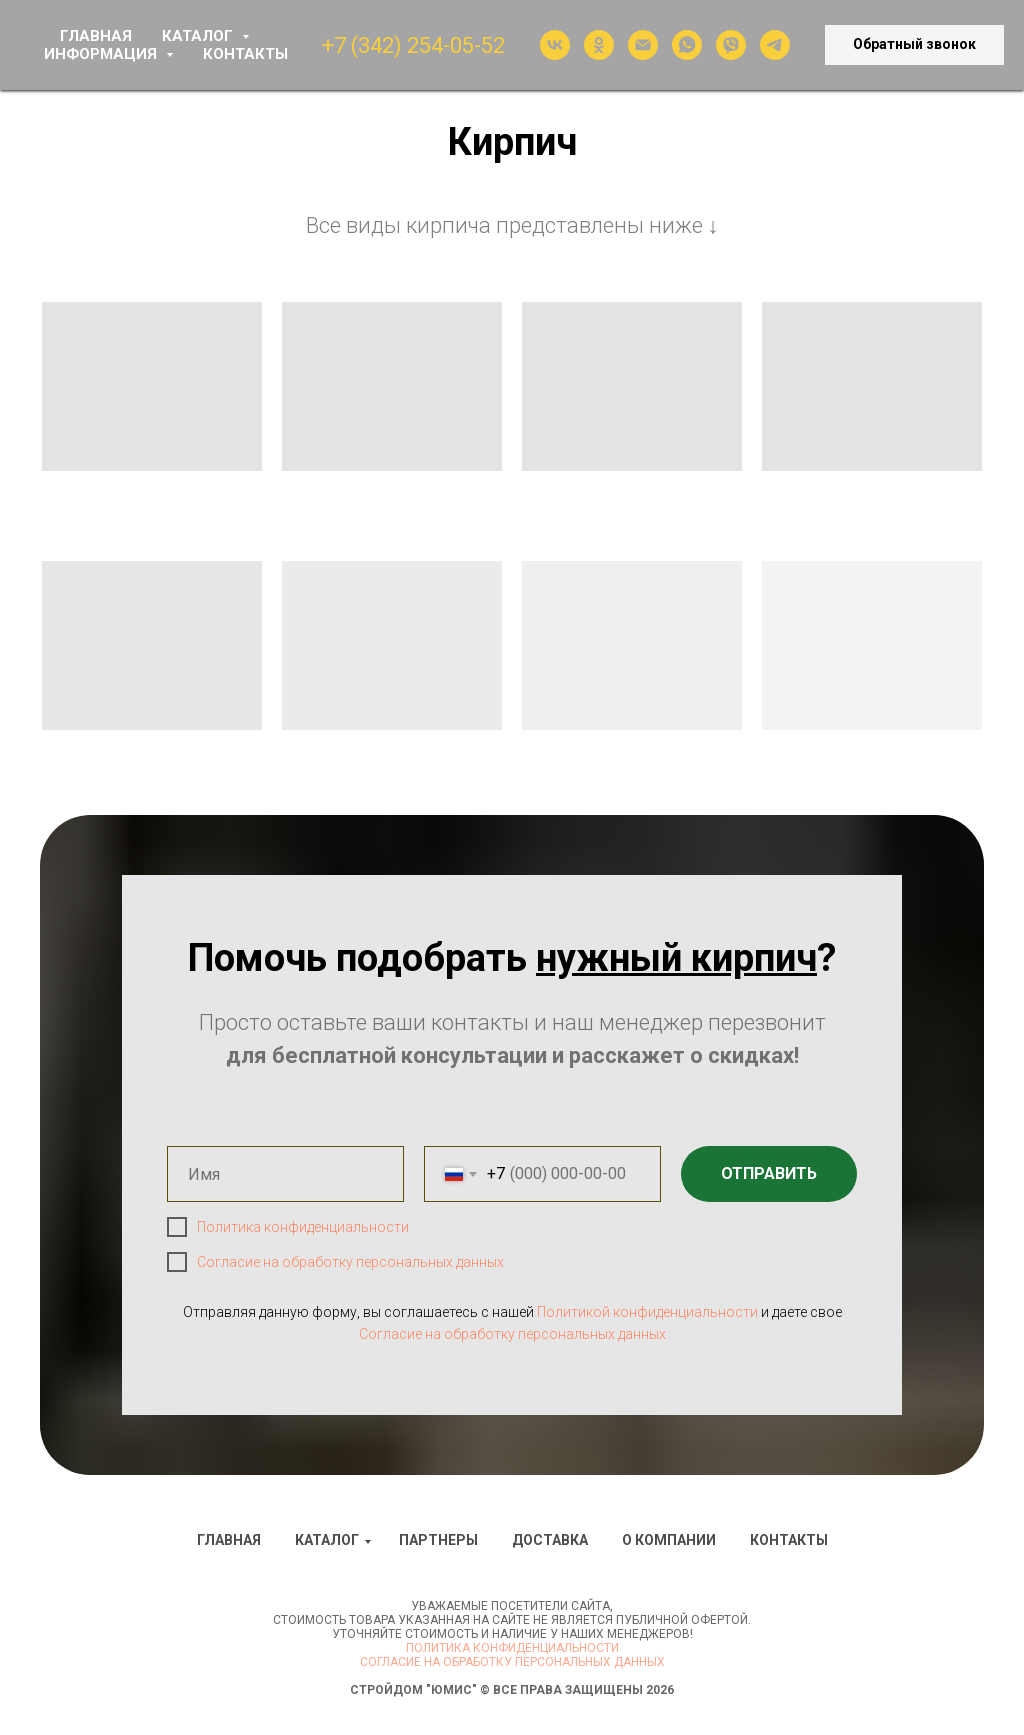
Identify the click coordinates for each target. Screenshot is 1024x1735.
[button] (914, 45)
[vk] (555, 45)
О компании (669, 1540)
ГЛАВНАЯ (96, 36)
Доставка (550, 1540)
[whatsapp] (687, 45)
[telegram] (775, 45)
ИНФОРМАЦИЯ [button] (102, 54)
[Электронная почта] (643, 45)
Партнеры (438, 1540)
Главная (229, 1540)
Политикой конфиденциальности (647, 1312)
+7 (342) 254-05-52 (413, 45)
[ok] (599, 45)
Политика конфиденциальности (303, 1227)
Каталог (327, 1540)
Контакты (789, 1540)
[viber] (731, 45)
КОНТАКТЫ (245, 54)
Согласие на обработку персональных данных (350, 1262)
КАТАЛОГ (199, 36)
